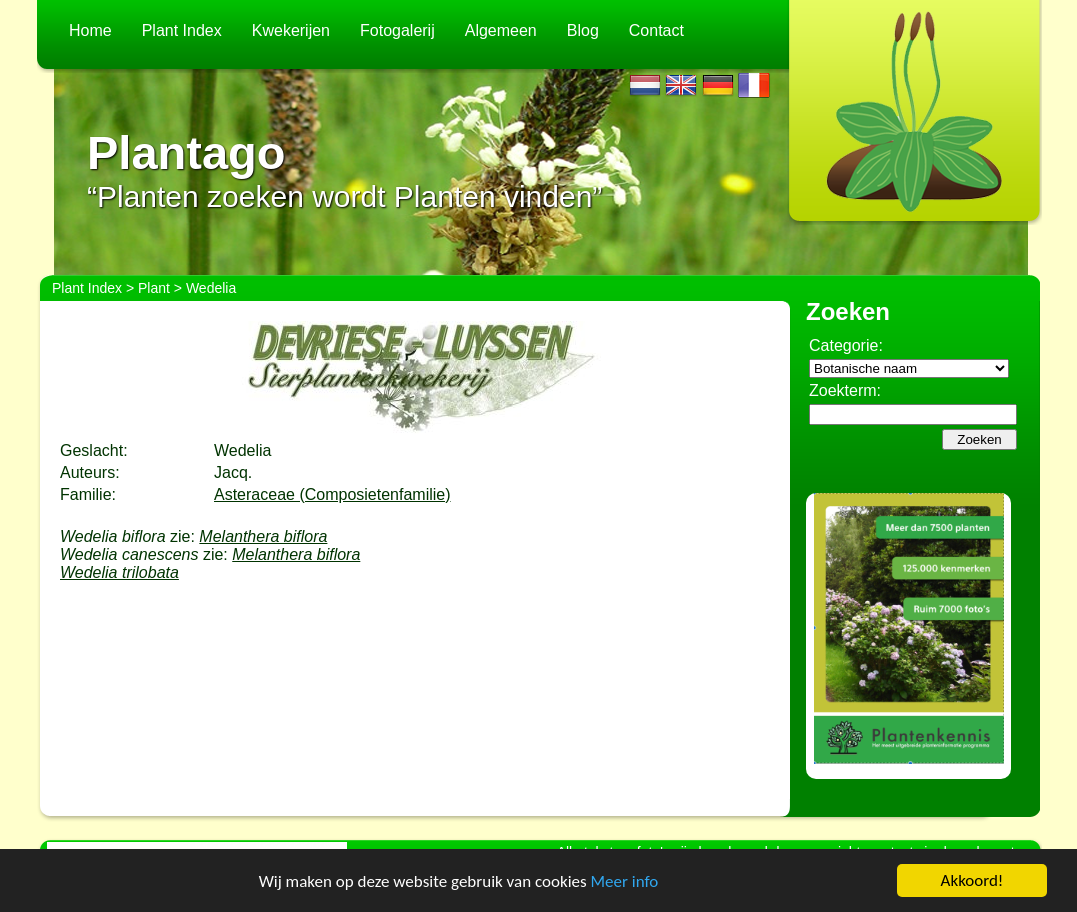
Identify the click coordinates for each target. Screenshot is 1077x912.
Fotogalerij (397, 30)
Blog (583, 30)
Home (90, 30)
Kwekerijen (291, 30)
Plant (154, 288)
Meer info (625, 881)
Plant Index (182, 30)
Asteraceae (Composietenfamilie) (332, 494)
